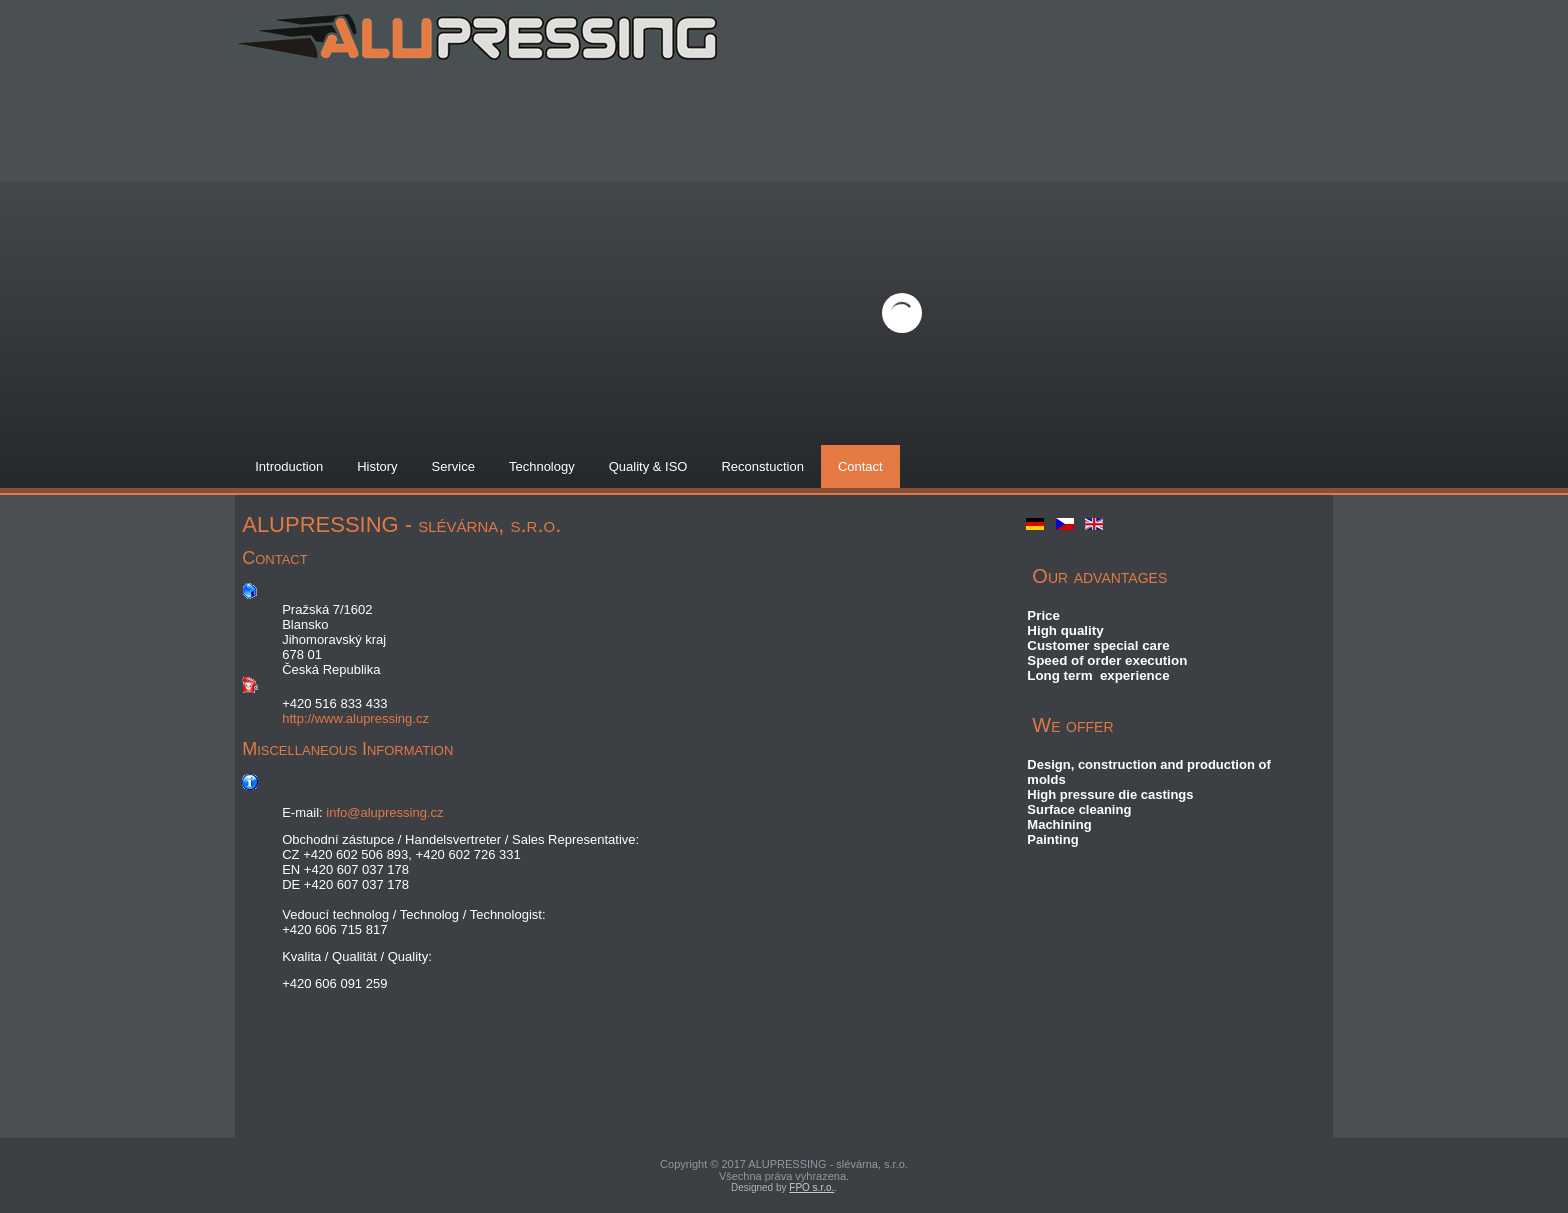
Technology (542, 466)
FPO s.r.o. (811, 1187)
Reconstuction (762, 466)
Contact (860, 466)
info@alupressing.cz (384, 812)
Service (453, 466)
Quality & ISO (648, 466)
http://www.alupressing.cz (355, 718)
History (377, 466)
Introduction (289, 466)
